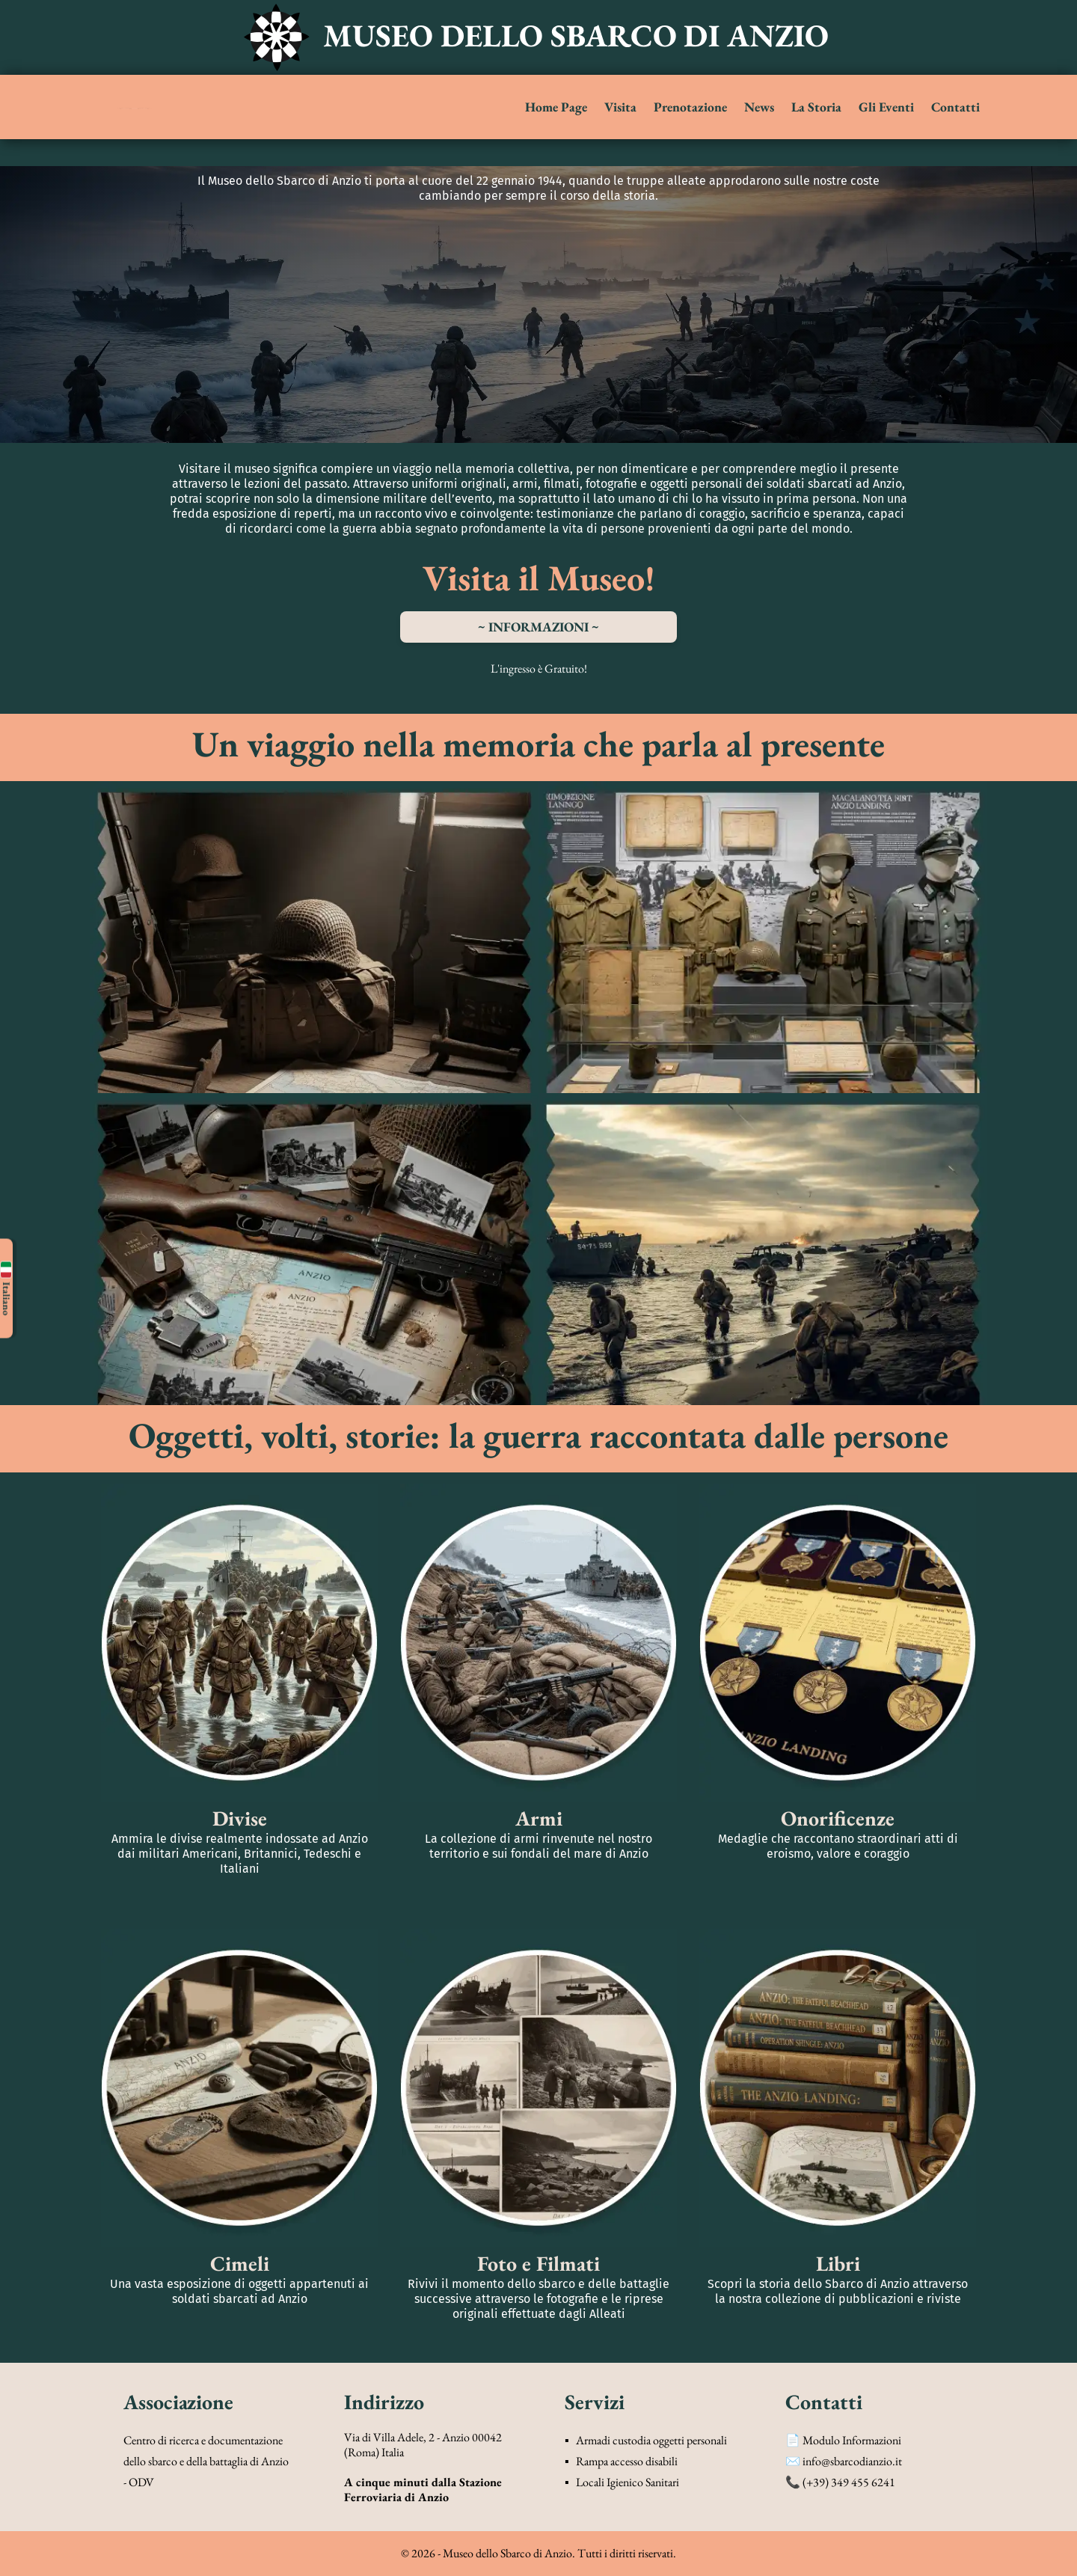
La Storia (816, 106)
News (759, 106)
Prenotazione (690, 106)
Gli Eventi (886, 106)
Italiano (6, 1288)
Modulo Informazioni (852, 2440)
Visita (620, 106)
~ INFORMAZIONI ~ (538, 626)
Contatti (955, 106)
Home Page (556, 106)
